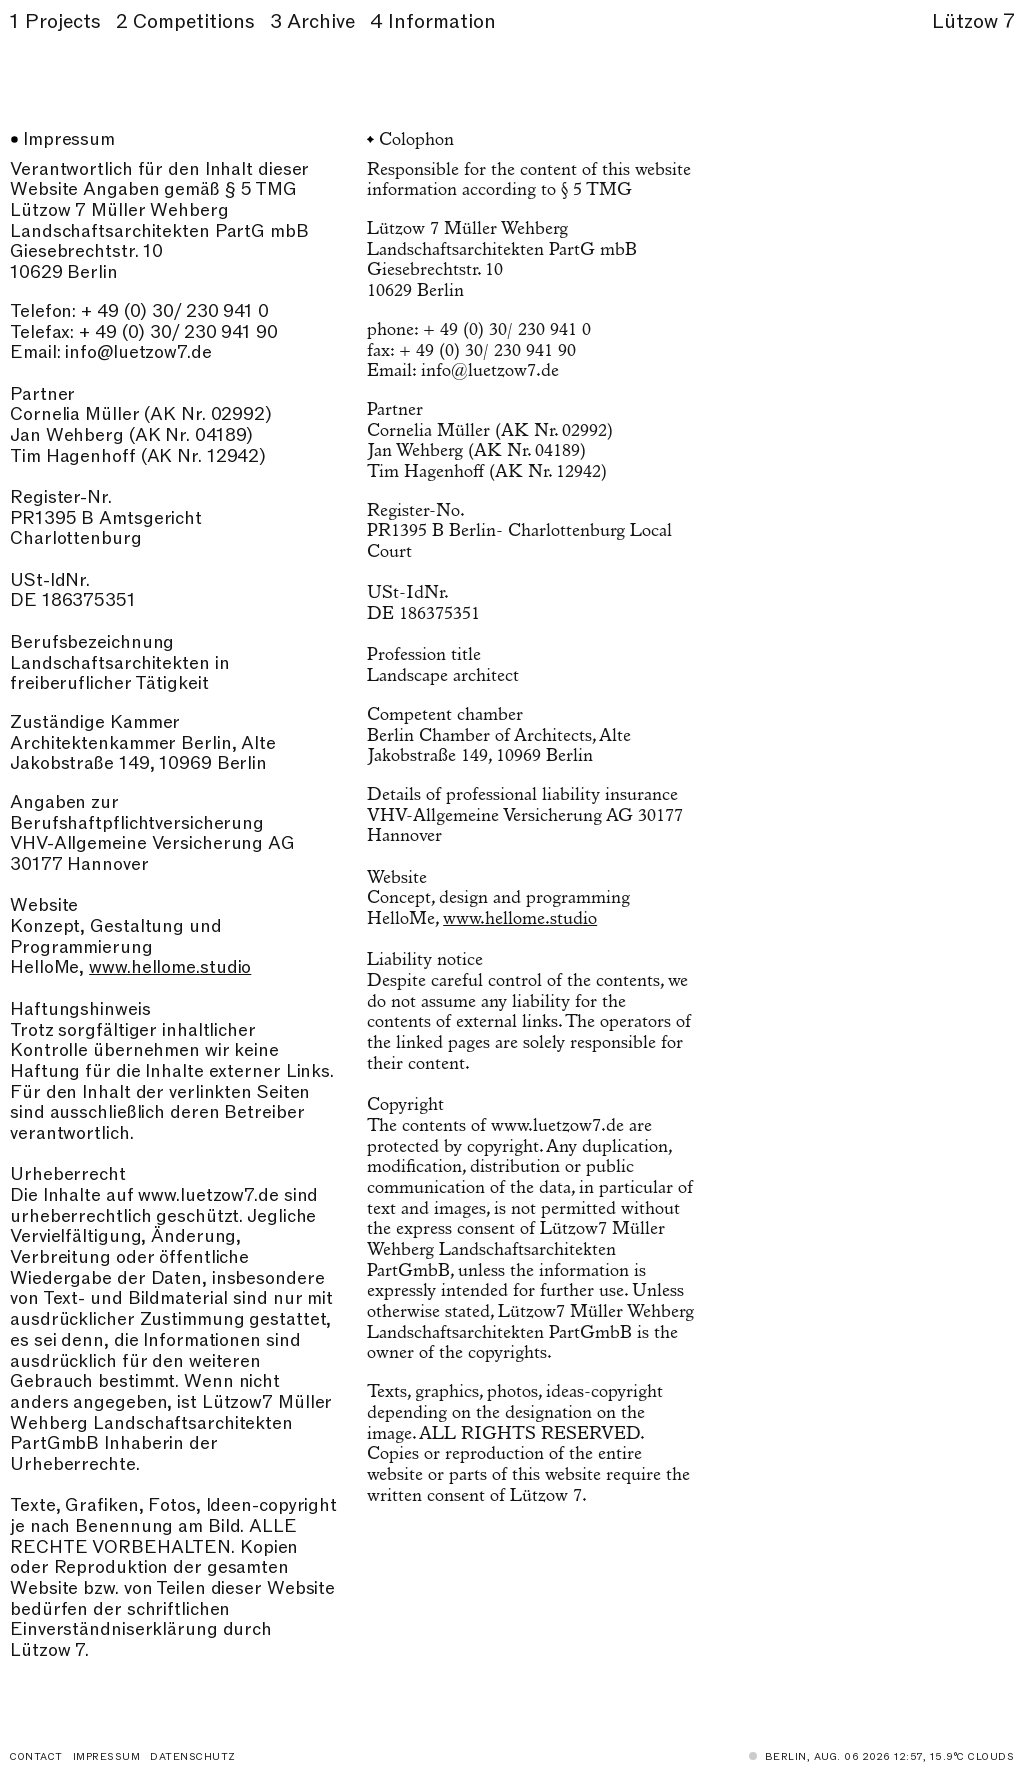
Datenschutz (193, 1757)
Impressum (107, 1757)
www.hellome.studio (170, 967)
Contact (36, 1757)
